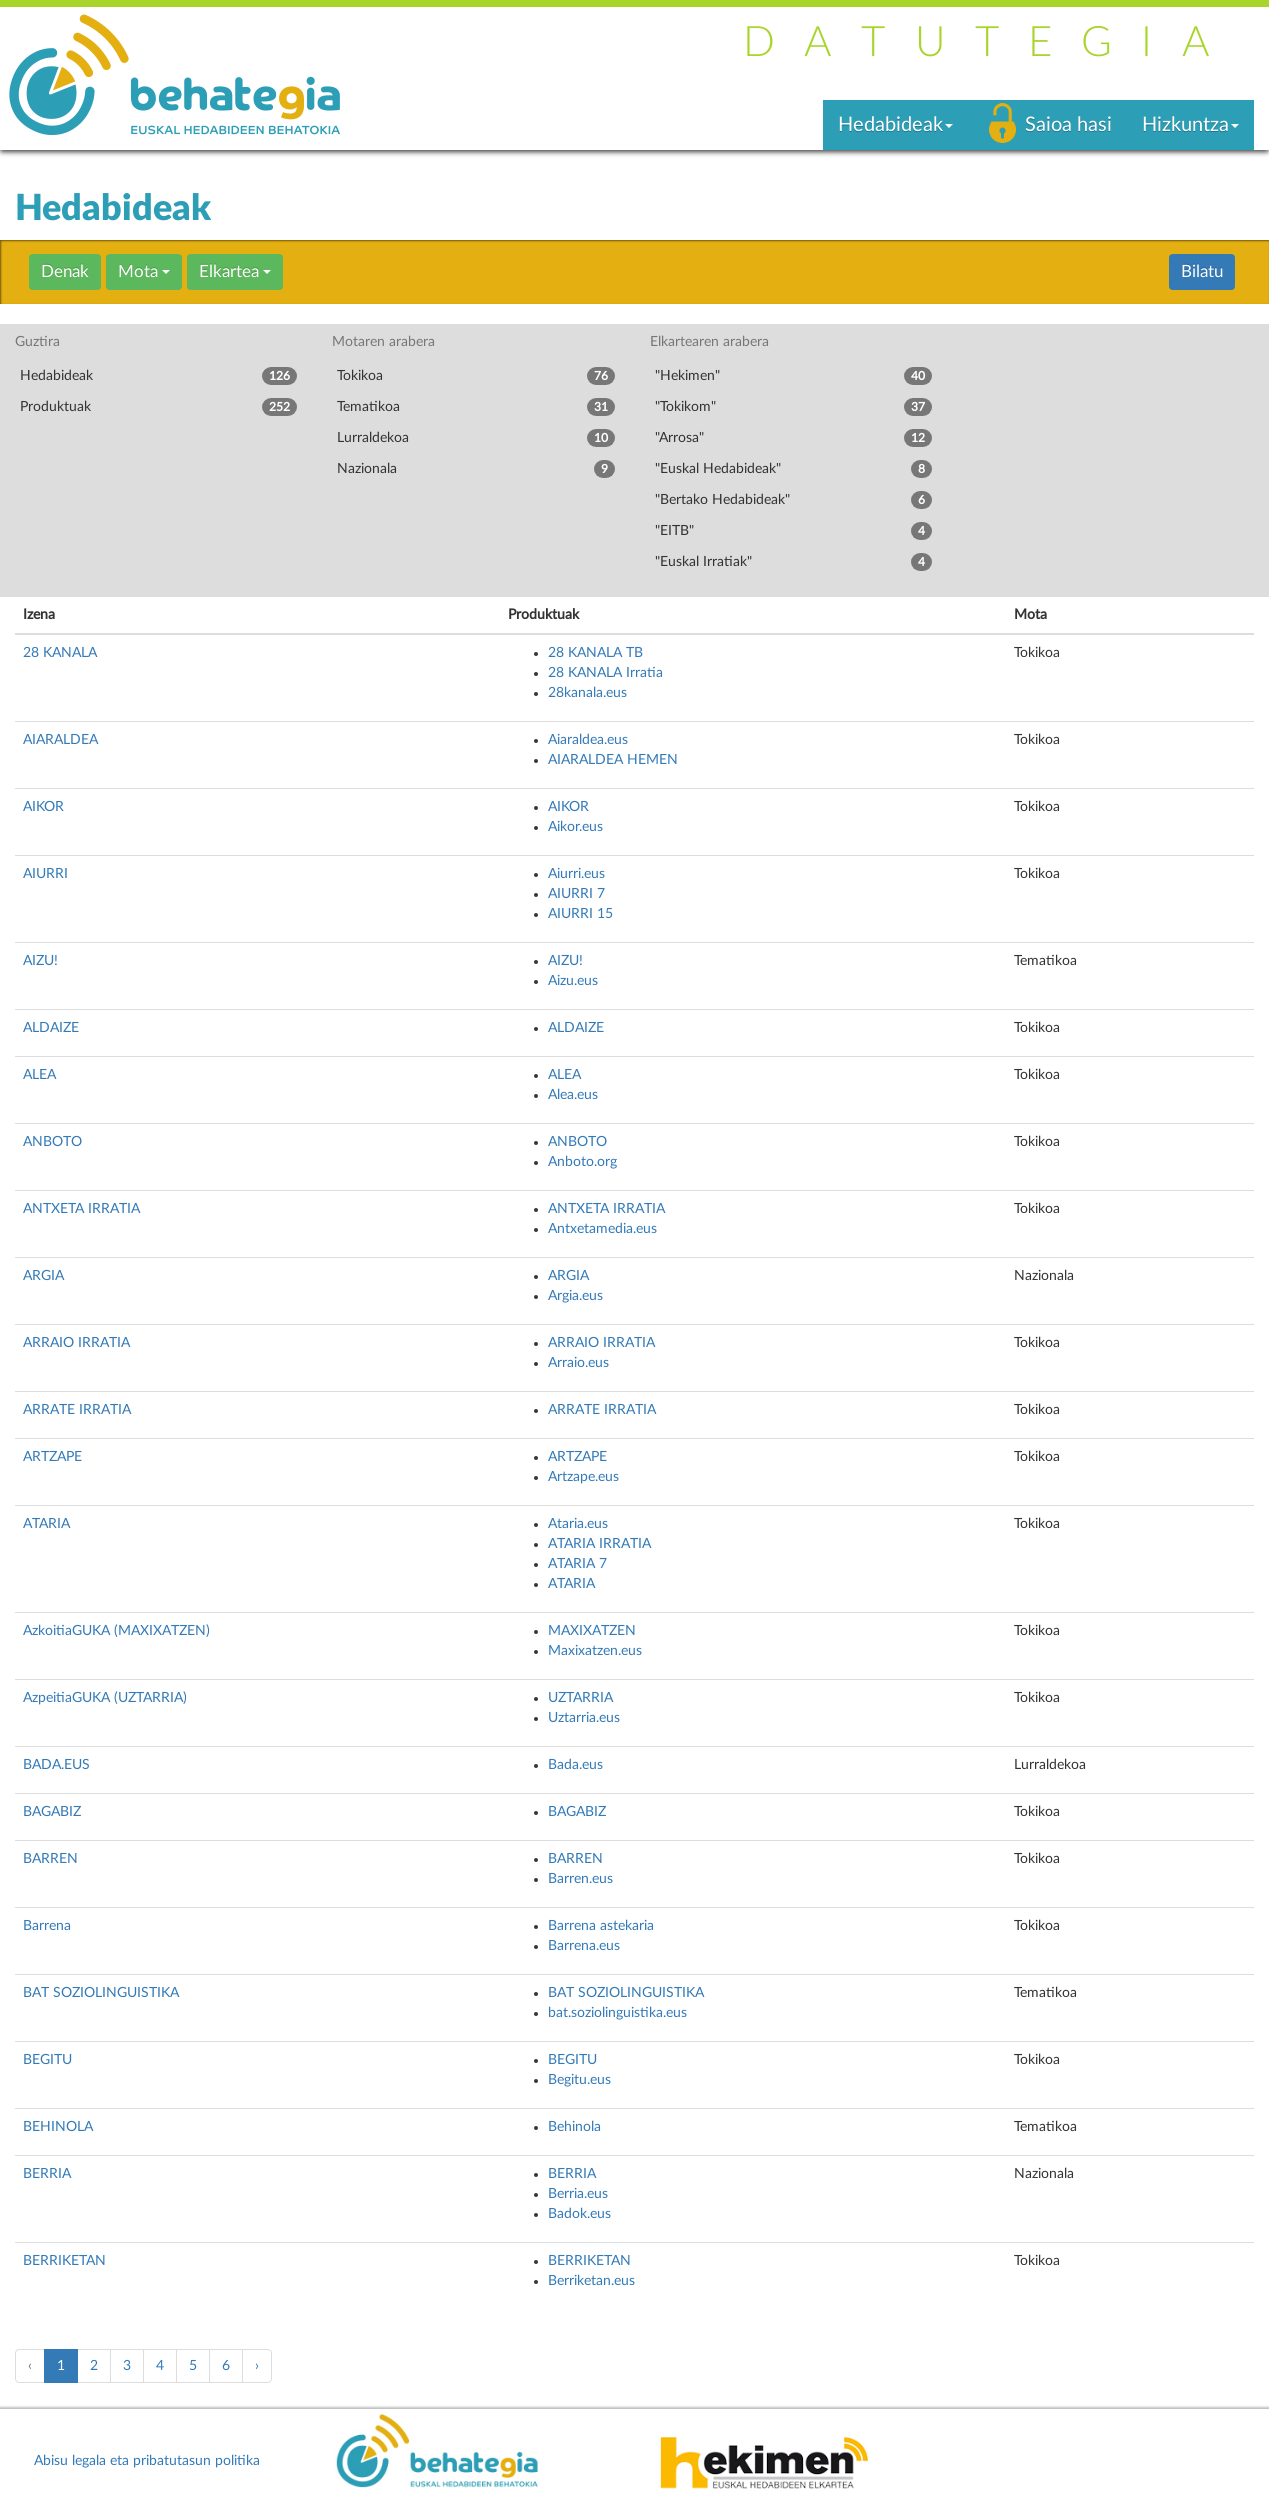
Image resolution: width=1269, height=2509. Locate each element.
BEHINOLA (58, 2127)
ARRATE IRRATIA (77, 1410)
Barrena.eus (584, 1946)
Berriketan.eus (591, 2281)
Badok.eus (579, 2214)
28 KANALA (60, 653)
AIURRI (45, 874)
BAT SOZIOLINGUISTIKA (101, 1993)
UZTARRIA (580, 1698)
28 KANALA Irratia (605, 673)
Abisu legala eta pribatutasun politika (147, 2461)
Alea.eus (573, 1095)
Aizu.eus (573, 981)
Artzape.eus (583, 1477)
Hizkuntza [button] (1190, 125)
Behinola (574, 2127)
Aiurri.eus (576, 874)
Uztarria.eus (584, 1718)
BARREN (50, 1859)
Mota (144, 271)
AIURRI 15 (580, 914)
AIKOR (43, 807)
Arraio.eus (578, 1363)
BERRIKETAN (64, 2261)
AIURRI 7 (576, 894)
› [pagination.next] (257, 2366)
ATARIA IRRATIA (599, 1544)
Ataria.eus (578, 1524)
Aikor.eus (575, 827)
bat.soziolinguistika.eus (617, 2013)
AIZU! (40, 961)
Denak (65, 271)
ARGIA (43, 1276)
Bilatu (1202, 271)
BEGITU (47, 2060)
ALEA (39, 1075)
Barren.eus (580, 1879)
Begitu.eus (579, 2080)
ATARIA (46, 1524)
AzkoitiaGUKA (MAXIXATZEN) (116, 1631)
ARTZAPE (52, 1457)
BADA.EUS (56, 1765)
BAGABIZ (52, 1812)
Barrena (47, 1926)
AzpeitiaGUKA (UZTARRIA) (105, 1698)
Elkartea (235, 271)
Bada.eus (575, 1765)
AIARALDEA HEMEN (613, 760)
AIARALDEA (60, 740)
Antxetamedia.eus (602, 1229)
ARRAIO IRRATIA (76, 1343)
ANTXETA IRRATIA (81, 1209)
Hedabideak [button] (895, 125)
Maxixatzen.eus (595, 1651)
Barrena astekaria (601, 1926)
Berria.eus (578, 2194)
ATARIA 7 (577, 1564)
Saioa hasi (1068, 125)
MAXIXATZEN (592, 1631)
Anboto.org (582, 1162)
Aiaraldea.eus (588, 740)
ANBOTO (52, 1142)
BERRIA (47, 2174)
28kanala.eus (587, 693)
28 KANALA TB (595, 653)
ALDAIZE (51, 1028)
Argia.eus (575, 1296)
